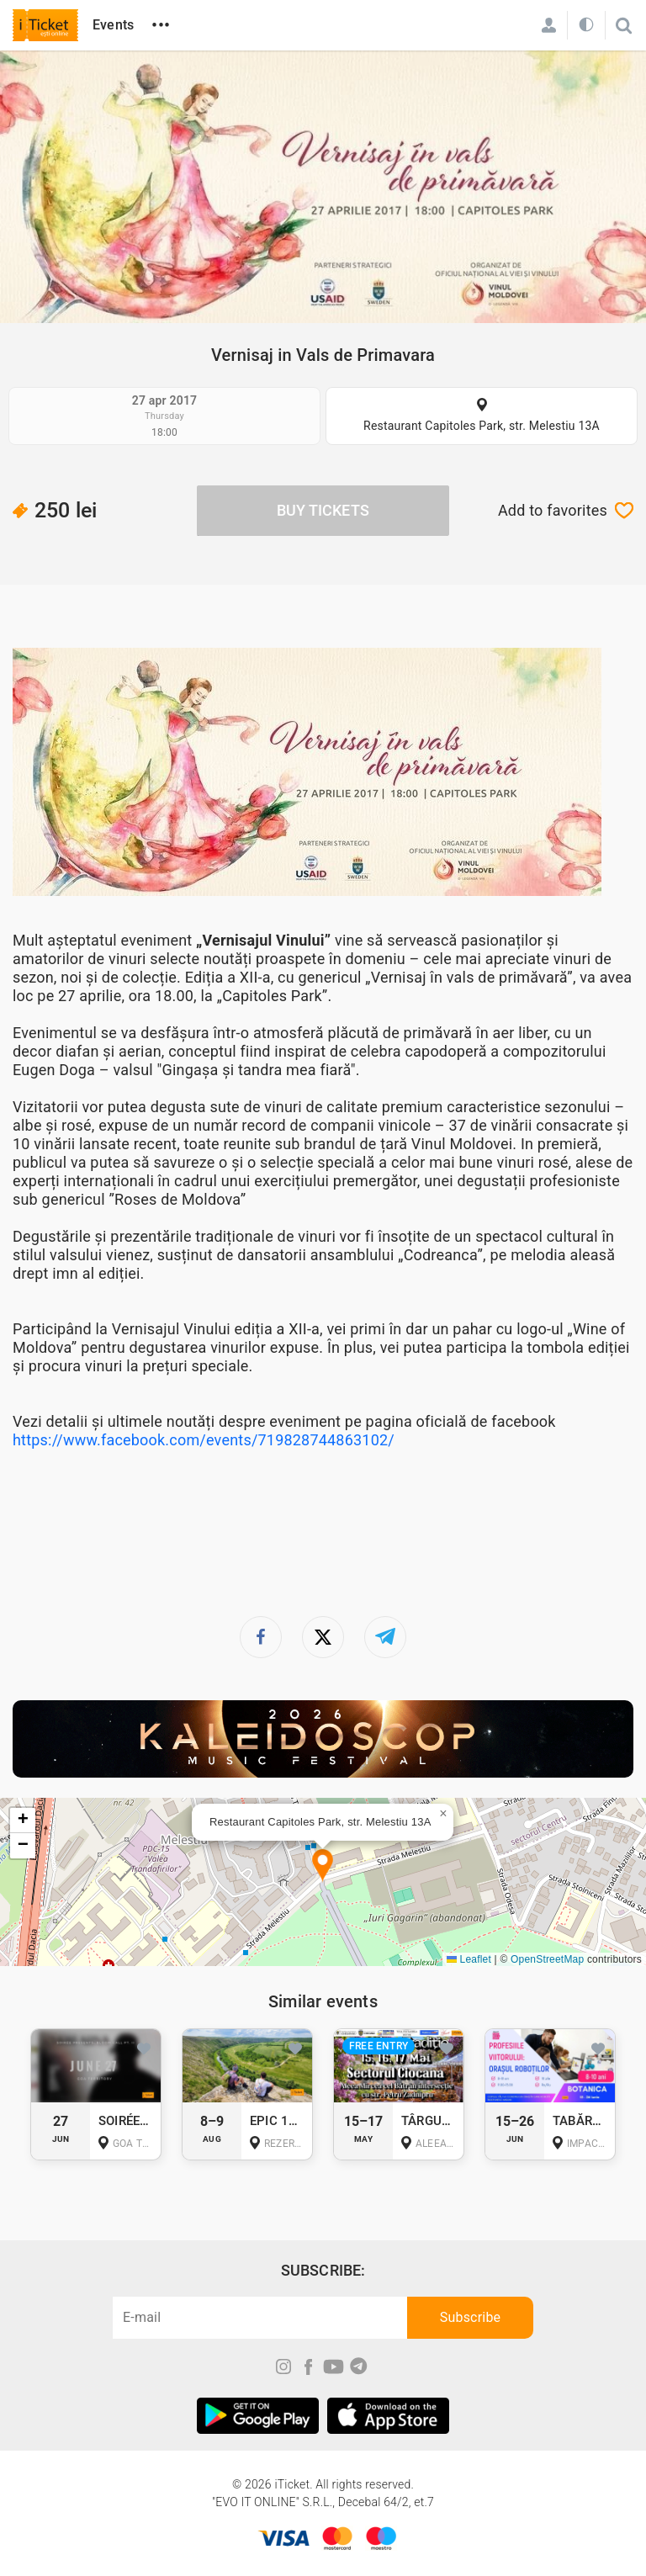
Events (113, 25)
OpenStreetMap (547, 1959)
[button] (322, 1866)
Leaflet (469, 1959)
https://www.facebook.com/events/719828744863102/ (203, 1440)
